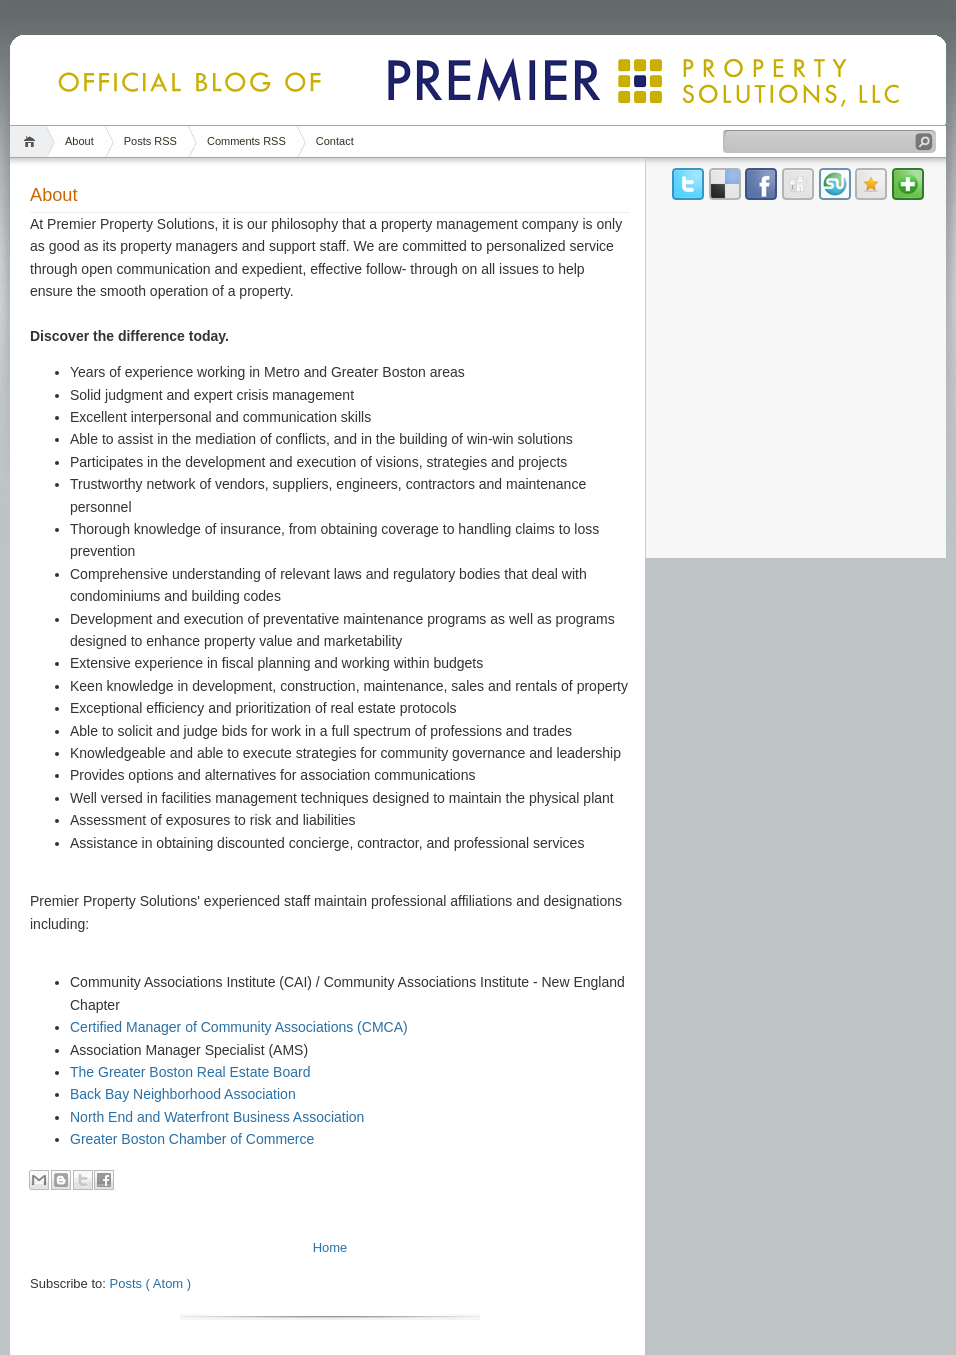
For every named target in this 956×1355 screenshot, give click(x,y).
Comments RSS (246, 141)
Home (32, 141)
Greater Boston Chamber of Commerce (192, 1139)
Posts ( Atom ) (151, 1283)
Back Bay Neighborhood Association (183, 1094)
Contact (335, 141)
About (79, 141)
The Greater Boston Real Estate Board (190, 1072)
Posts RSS (150, 141)
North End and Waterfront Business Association (217, 1117)
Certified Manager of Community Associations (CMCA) (239, 1027)
